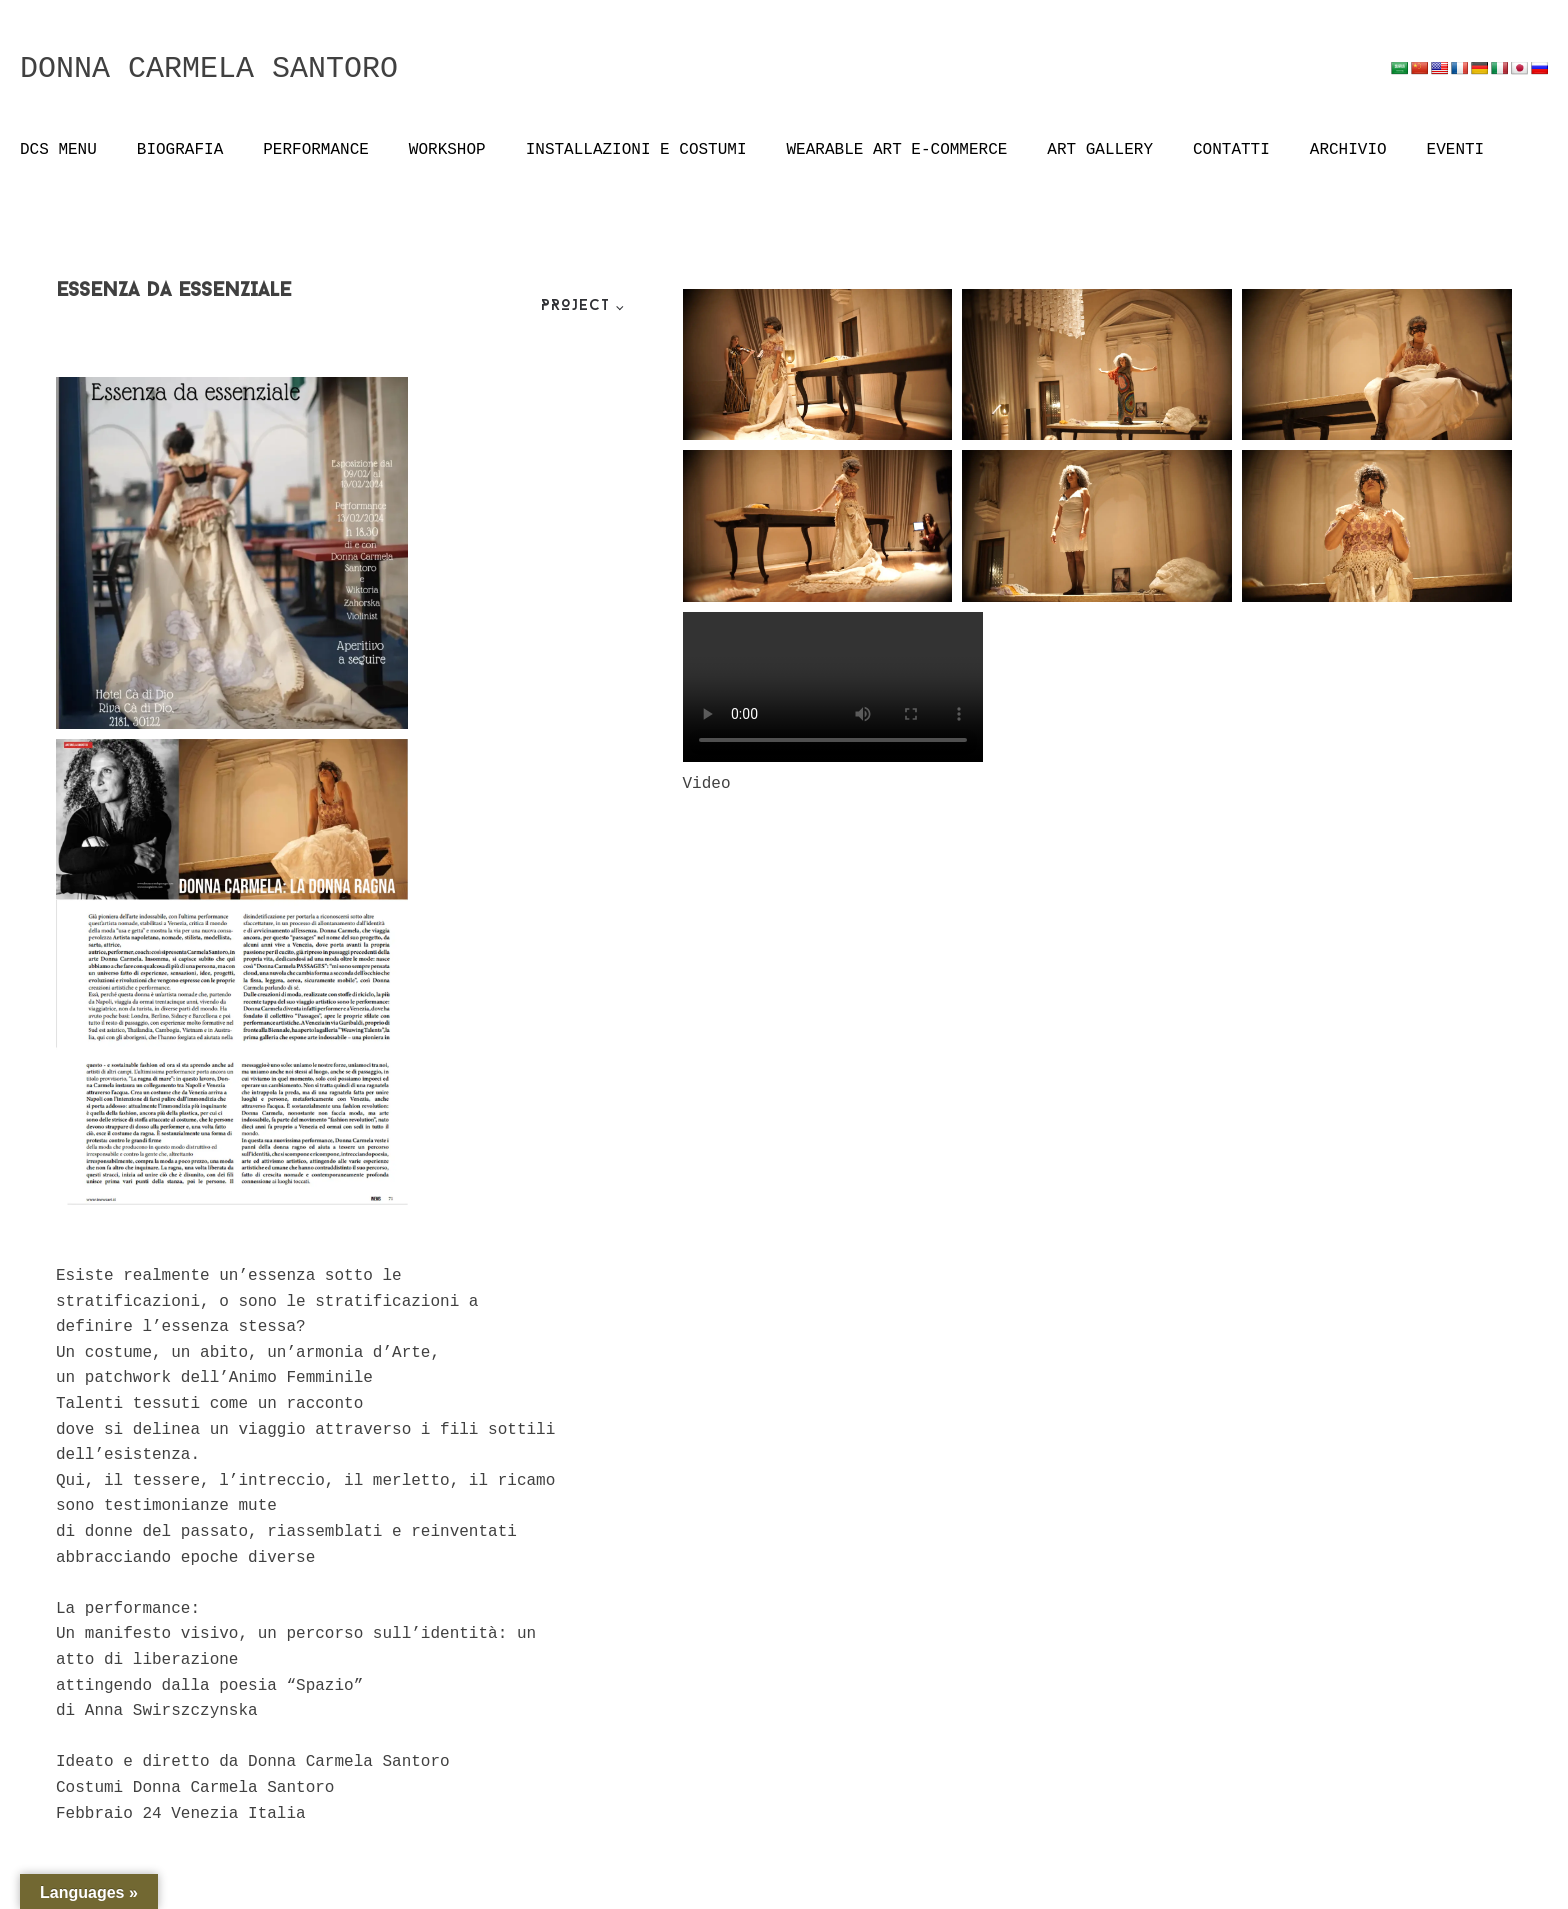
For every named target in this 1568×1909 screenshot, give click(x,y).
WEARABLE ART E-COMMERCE (897, 150)
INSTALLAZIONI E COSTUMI (636, 150)
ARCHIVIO (1348, 150)
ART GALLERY (1100, 150)
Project (575, 306)
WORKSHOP (447, 150)
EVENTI (1456, 150)
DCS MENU (58, 150)
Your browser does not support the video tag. (833, 687)
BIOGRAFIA (180, 150)
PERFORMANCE (316, 150)
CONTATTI (1231, 150)
